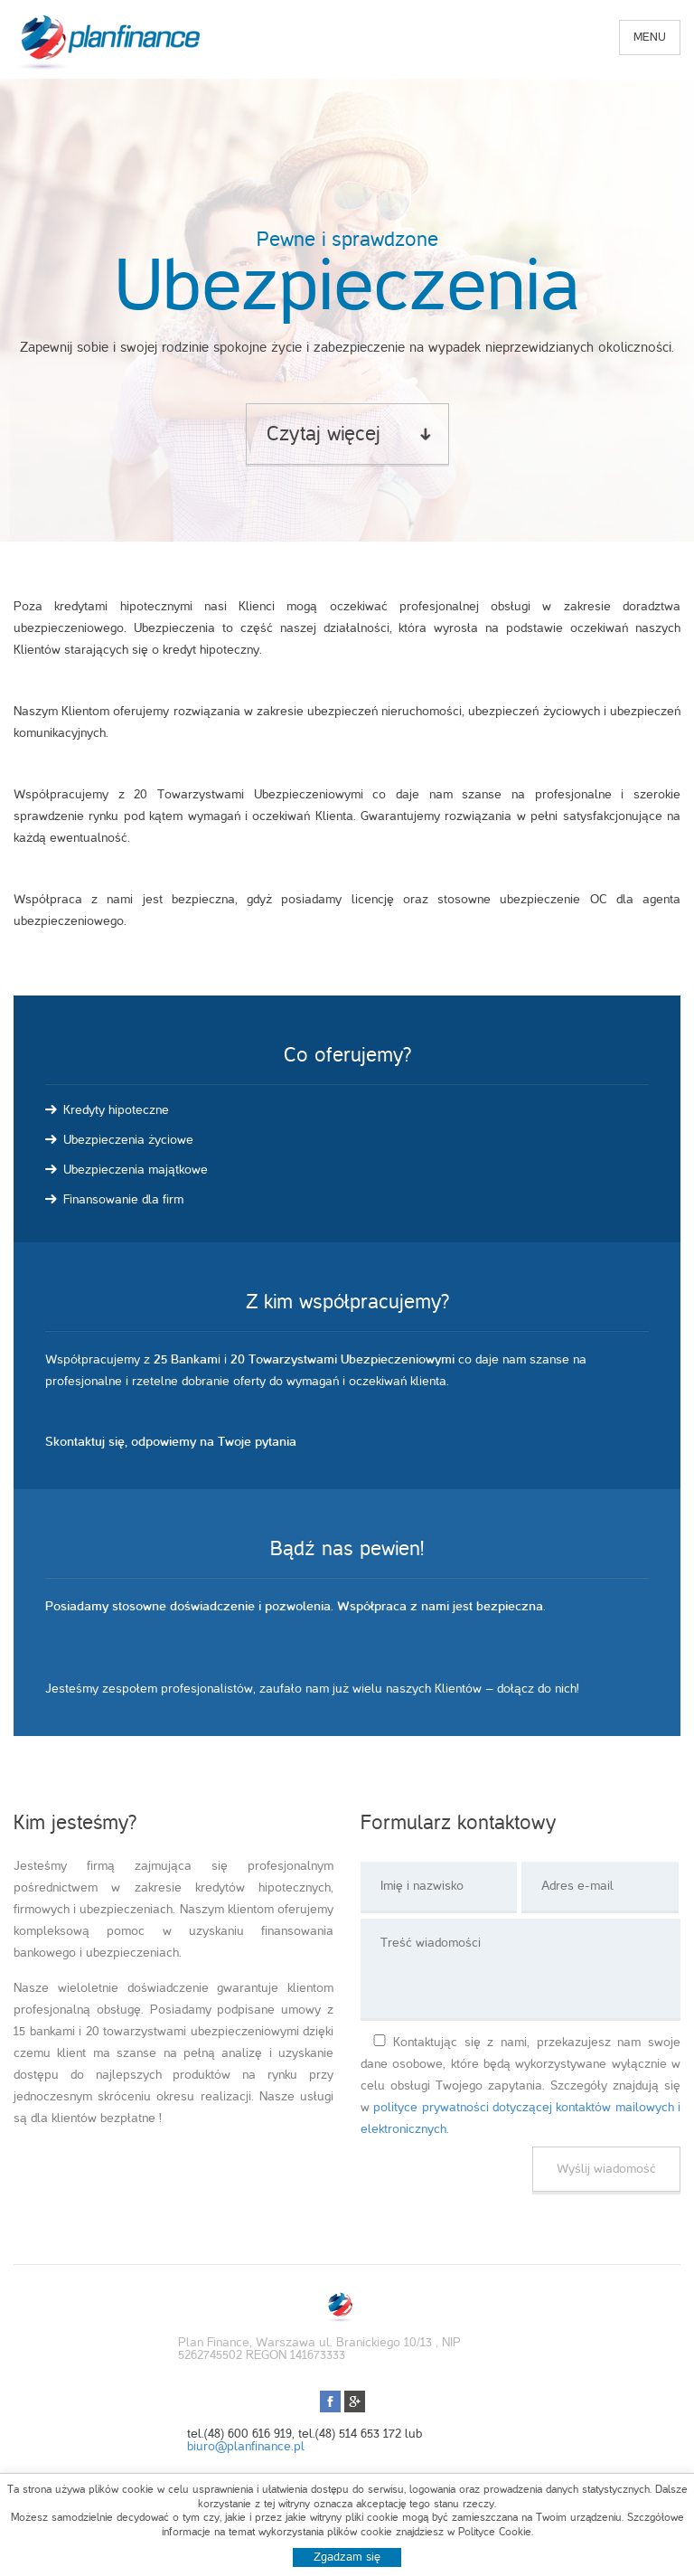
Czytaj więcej (323, 434)
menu (649, 37)
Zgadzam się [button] (347, 2557)
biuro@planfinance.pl (246, 2446)
